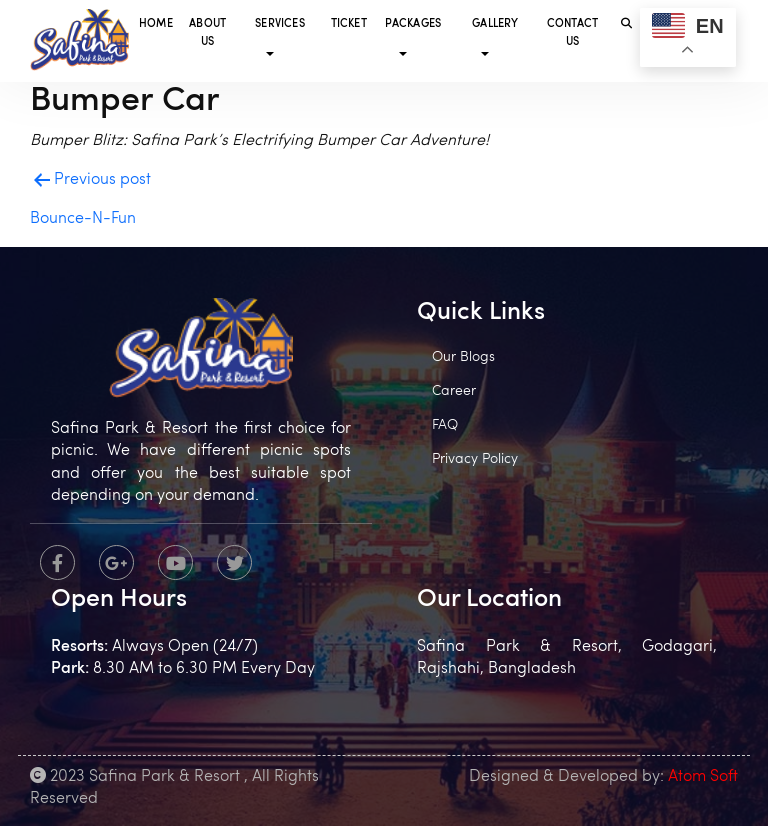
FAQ (445, 425)
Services (280, 24)
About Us (207, 33)
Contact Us (572, 33)
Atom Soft (703, 777)
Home (156, 24)
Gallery (495, 24)
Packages (413, 24)
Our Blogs (463, 357)
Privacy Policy (475, 459)
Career (454, 391)
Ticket (349, 24)
